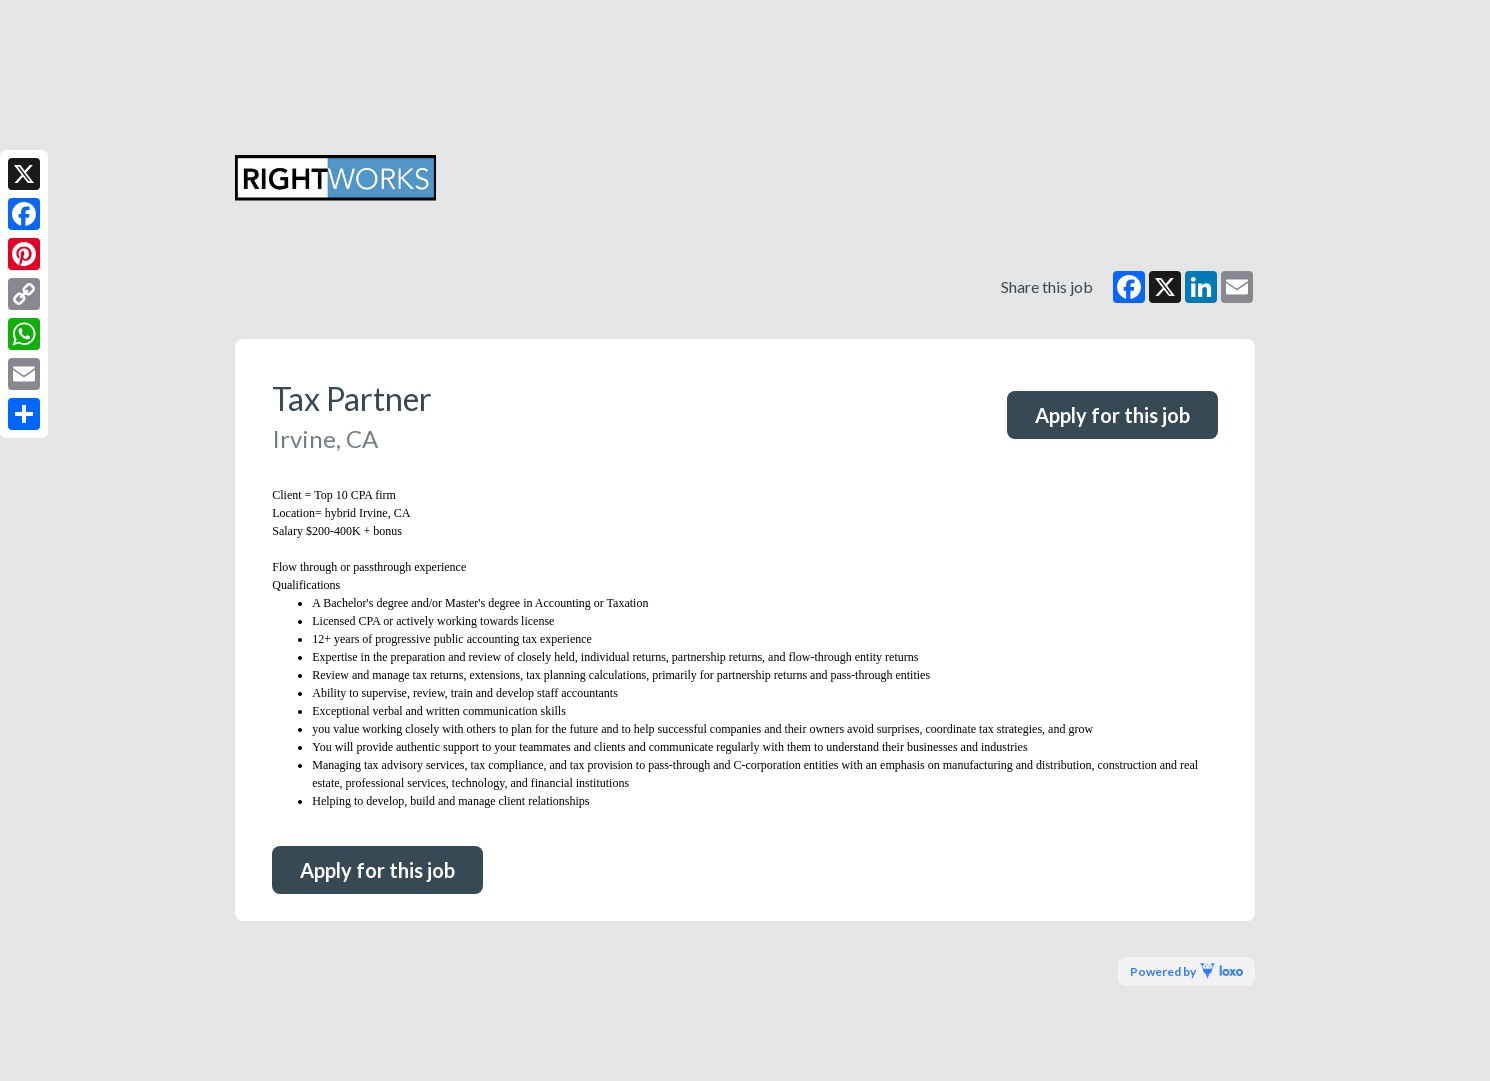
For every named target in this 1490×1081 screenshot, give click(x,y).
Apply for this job (1112, 415)
